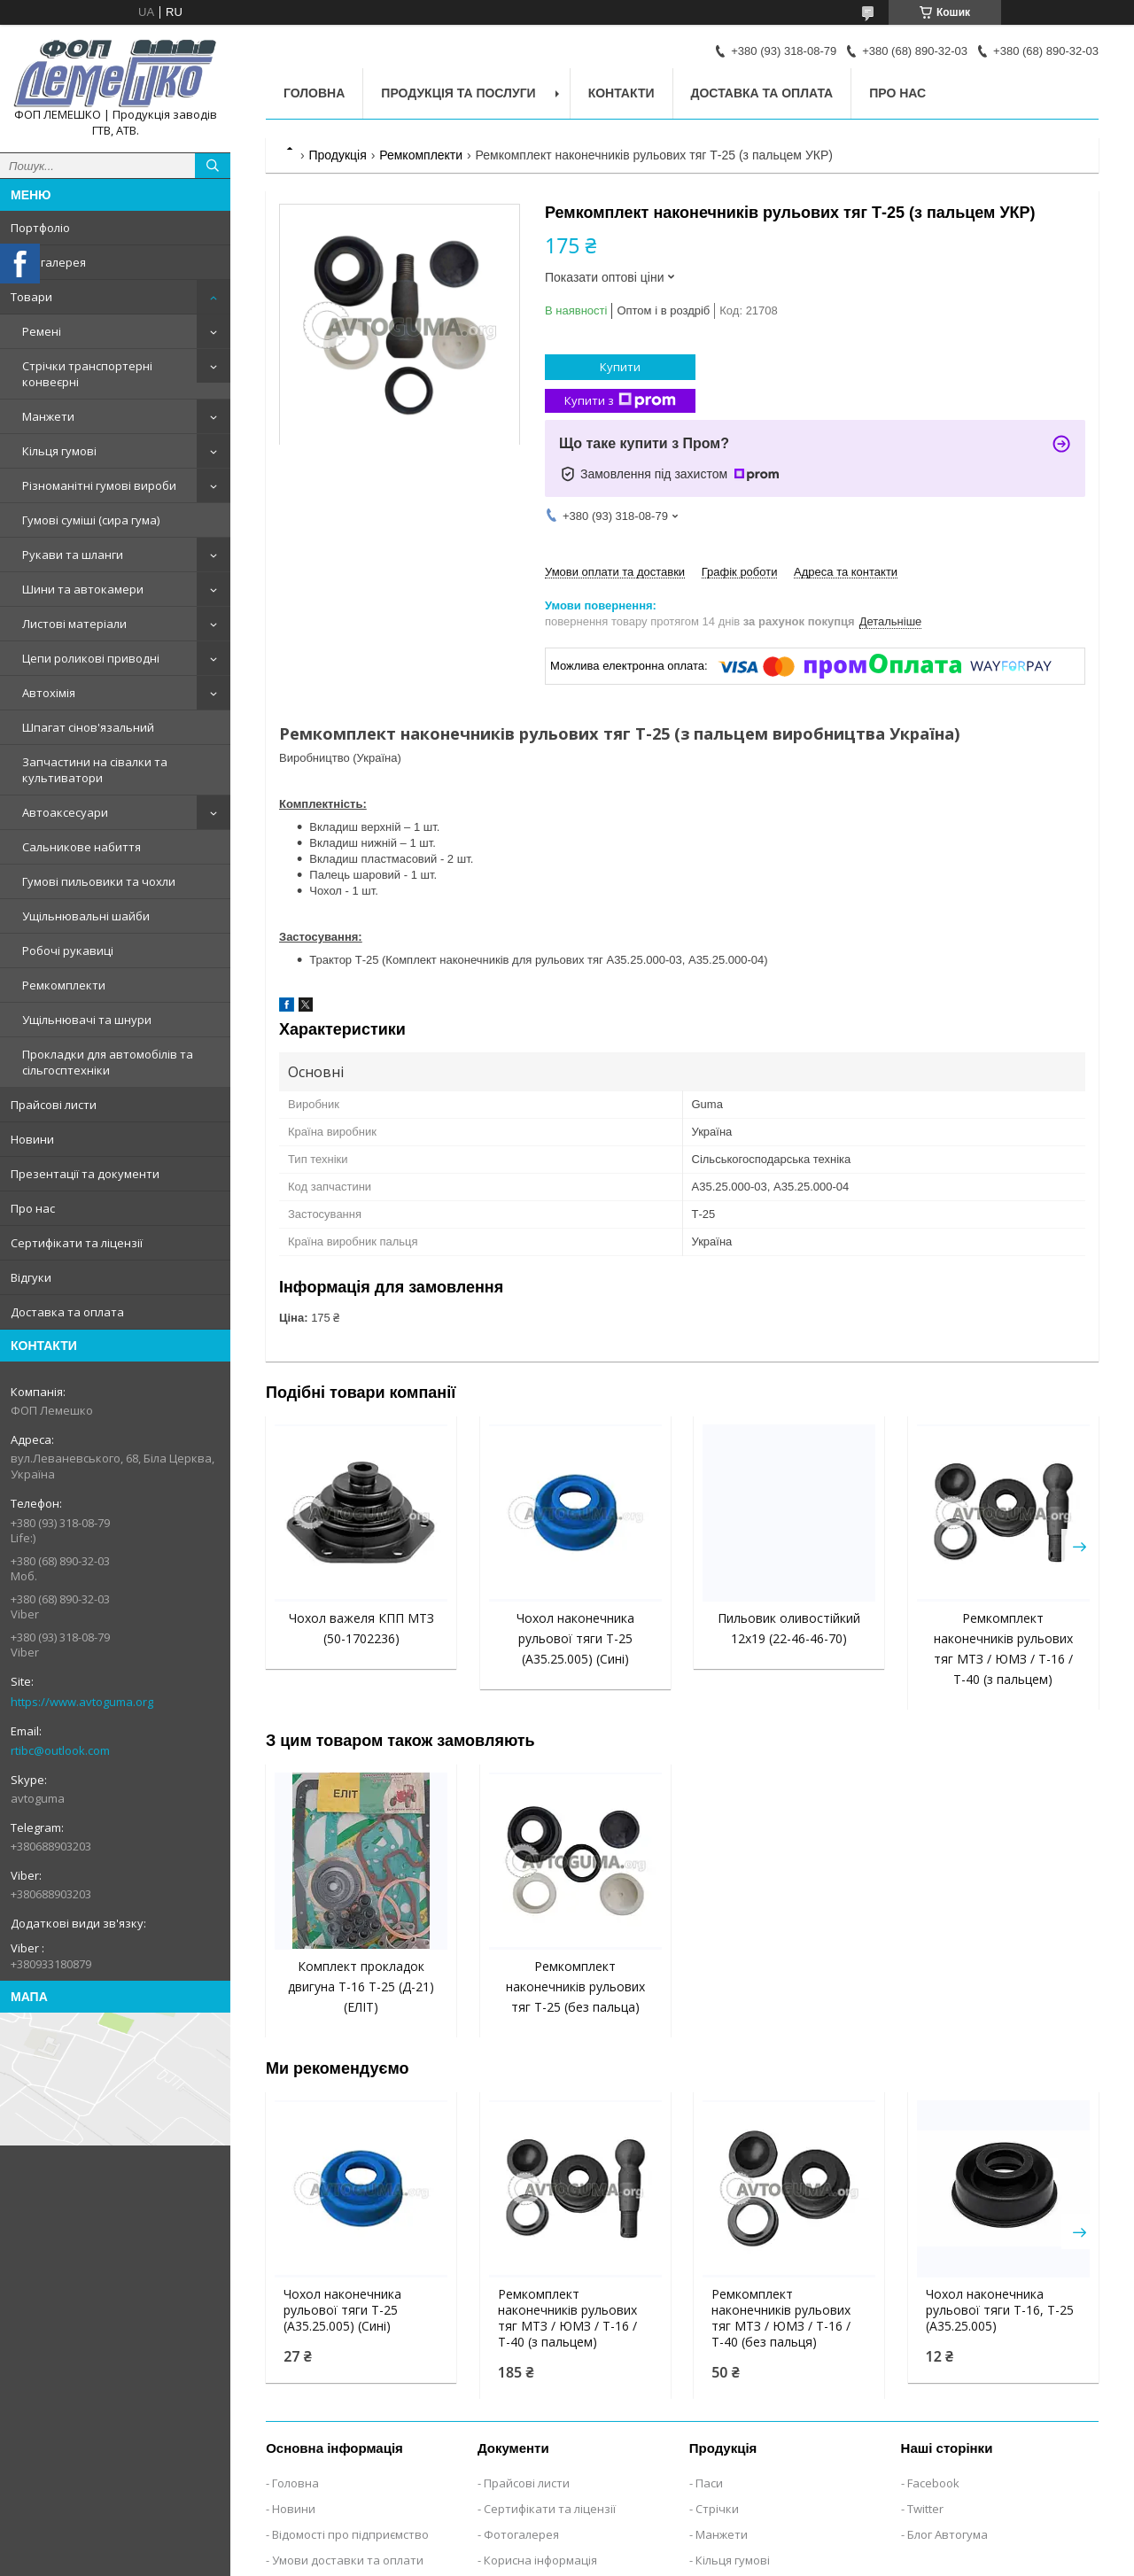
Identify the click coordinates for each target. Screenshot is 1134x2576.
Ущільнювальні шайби (86, 916)
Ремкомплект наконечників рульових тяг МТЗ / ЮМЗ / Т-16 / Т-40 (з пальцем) (567, 2318)
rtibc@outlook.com (60, 1750)
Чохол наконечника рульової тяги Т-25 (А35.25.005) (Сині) (575, 1638)
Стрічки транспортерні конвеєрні (87, 374)
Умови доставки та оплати (347, 2560)
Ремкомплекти (63, 985)
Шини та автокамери (83, 589)
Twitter (925, 2509)
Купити (620, 367)
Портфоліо (40, 228)
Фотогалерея (48, 262)
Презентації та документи (85, 1174)
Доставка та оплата (67, 1312)
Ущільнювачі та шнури (86, 1020)
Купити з (620, 400)
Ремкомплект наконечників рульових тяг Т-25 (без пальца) (575, 1986)
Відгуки (31, 1277)
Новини (32, 1139)
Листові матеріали (74, 624)
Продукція (337, 155)
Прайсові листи (54, 1105)
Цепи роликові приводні (90, 658)
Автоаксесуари (65, 812)
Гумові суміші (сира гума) (90, 520)
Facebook (933, 2483)
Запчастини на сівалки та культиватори (94, 770)
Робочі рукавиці (67, 950)
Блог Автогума (947, 2534)
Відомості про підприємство (350, 2534)
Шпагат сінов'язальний (88, 727)
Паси (709, 2483)
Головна (314, 93)
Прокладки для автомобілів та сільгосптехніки (107, 1062)
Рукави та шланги (72, 555)
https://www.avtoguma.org (82, 1702)
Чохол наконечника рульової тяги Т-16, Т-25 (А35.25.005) (1000, 2310)
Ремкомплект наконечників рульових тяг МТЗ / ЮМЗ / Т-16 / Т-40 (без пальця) (780, 2318)
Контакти (621, 93)
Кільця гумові (59, 451)
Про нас (33, 1208)
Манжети (48, 416)
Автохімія (48, 693)
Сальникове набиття (81, 847)
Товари (31, 297)
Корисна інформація (540, 2560)
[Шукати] (212, 165)
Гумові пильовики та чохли (98, 881)
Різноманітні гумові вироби (99, 485)
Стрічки (717, 2509)
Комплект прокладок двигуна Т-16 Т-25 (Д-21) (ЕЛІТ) (361, 1986)
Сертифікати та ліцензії (77, 1243)
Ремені (41, 331)
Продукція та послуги (458, 93)
